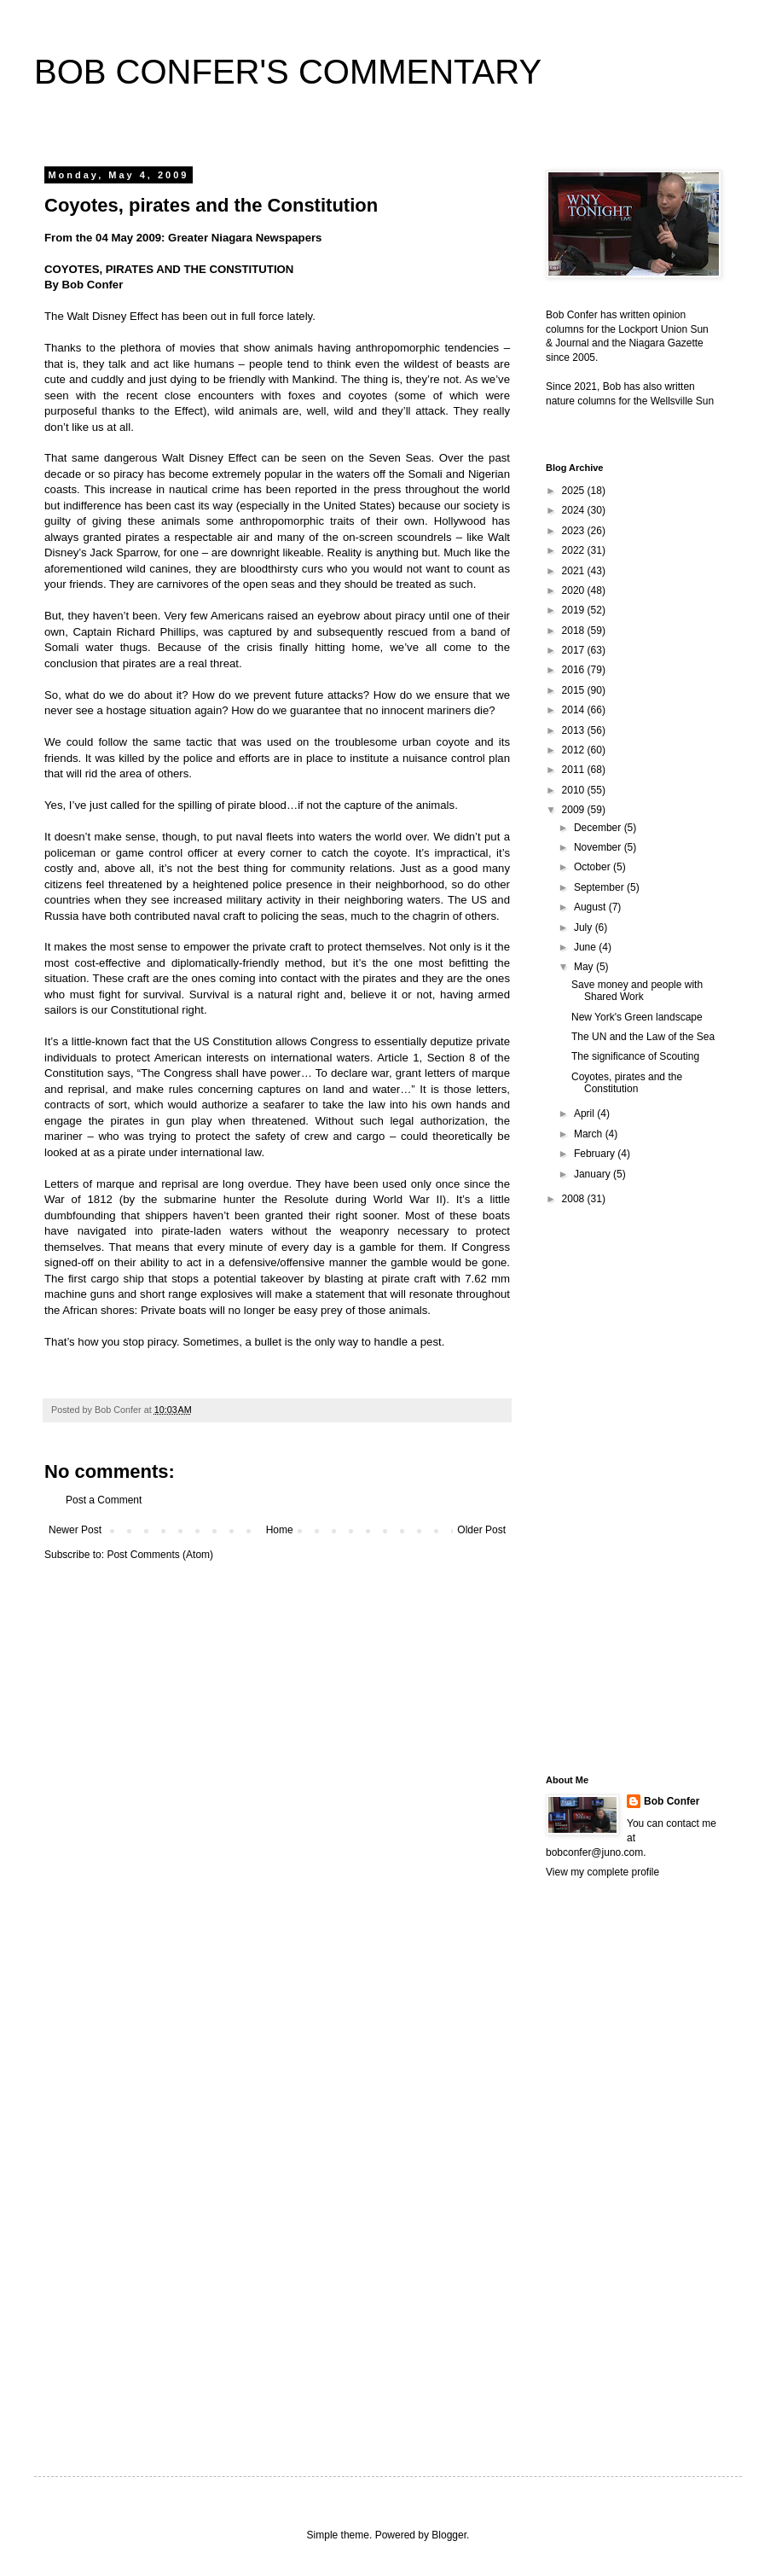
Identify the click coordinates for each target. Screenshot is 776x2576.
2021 (575, 571)
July (584, 927)
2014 (575, 710)
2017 (575, 650)
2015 (575, 690)
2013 (575, 730)
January (593, 1174)
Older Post (481, 1530)
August (591, 907)
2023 (575, 531)
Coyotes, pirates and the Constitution (626, 1083)
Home (279, 1530)
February (595, 1154)
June (586, 947)
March (589, 1134)
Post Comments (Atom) (160, 1555)
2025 (575, 491)
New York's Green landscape (637, 1017)
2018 (575, 631)
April (585, 1113)
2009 (575, 810)
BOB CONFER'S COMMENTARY (287, 71)
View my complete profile (602, 1872)
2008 (575, 1199)
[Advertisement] (614, 1489)
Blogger (448, 2535)
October (593, 867)
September (600, 887)
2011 (575, 770)
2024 (575, 510)
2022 (575, 550)
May (585, 967)
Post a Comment (104, 1500)
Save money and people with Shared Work (637, 991)
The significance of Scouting (635, 1056)
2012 (575, 750)
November (599, 847)
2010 (575, 790)
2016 (575, 670)
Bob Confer (671, 1801)
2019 (575, 610)
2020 (575, 590)
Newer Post (75, 1530)
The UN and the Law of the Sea (643, 1037)
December (599, 828)
